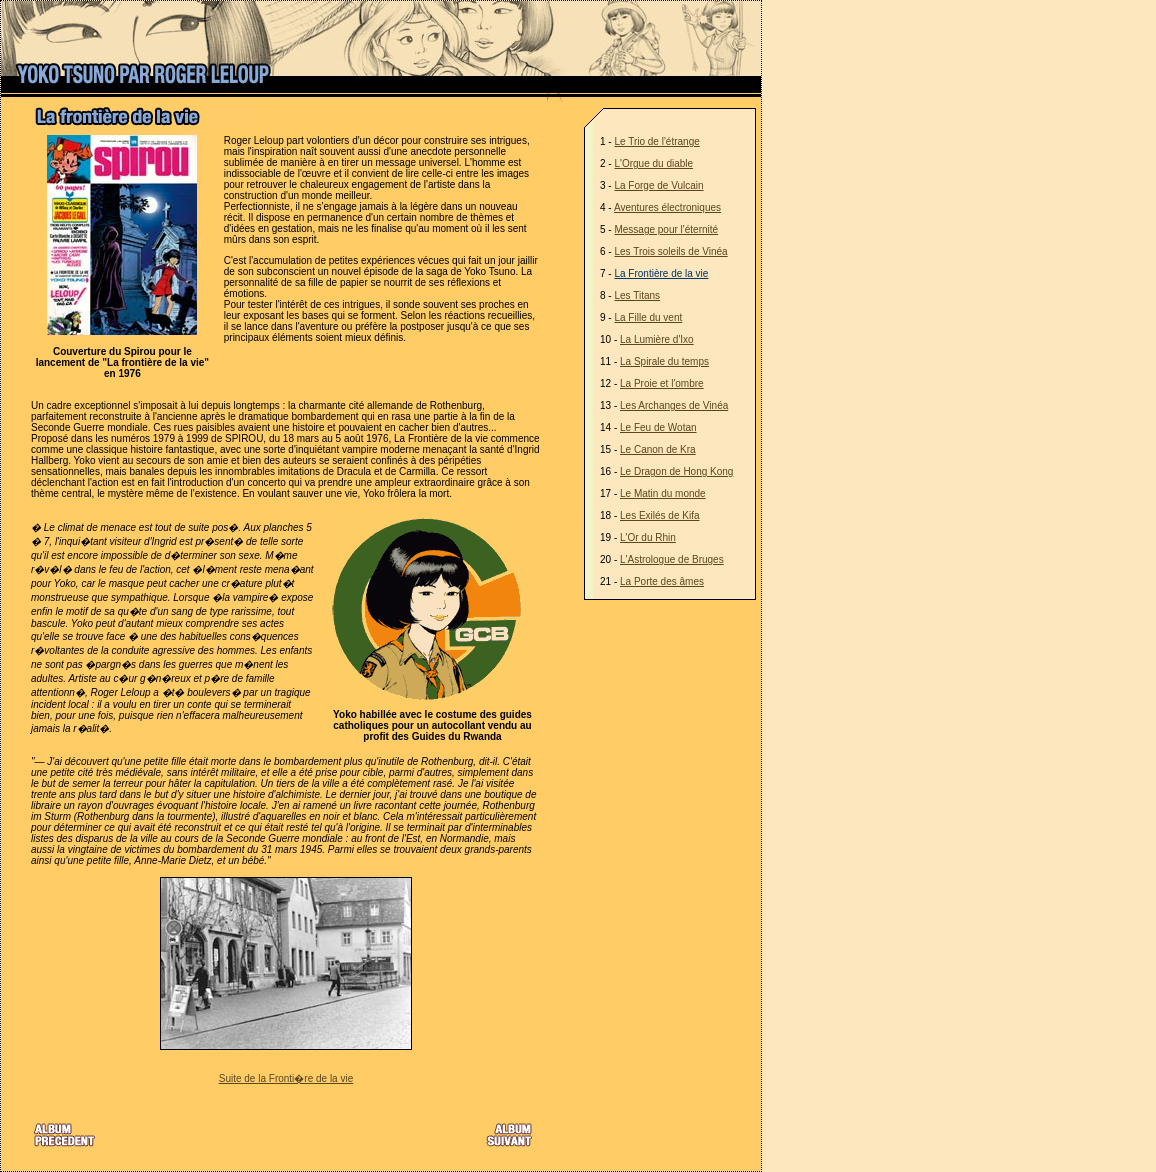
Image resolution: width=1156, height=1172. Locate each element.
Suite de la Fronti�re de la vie (286, 1078)
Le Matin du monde (663, 493)
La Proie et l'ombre (662, 383)
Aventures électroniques (667, 207)
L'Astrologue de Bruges (672, 559)
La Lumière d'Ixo (657, 339)
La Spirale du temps (664, 361)
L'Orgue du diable (653, 163)
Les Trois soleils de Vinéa (670, 251)
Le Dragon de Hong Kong (676, 471)
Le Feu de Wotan (658, 427)
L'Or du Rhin (648, 537)
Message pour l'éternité (666, 229)
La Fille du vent (648, 317)
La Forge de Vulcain (658, 185)
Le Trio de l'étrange (656, 141)
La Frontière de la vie (661, 273)
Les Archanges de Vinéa (674, 405)
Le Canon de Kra (658, 449)
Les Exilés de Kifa (660, 515)
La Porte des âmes (662, 581)
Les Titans (637, 295)
